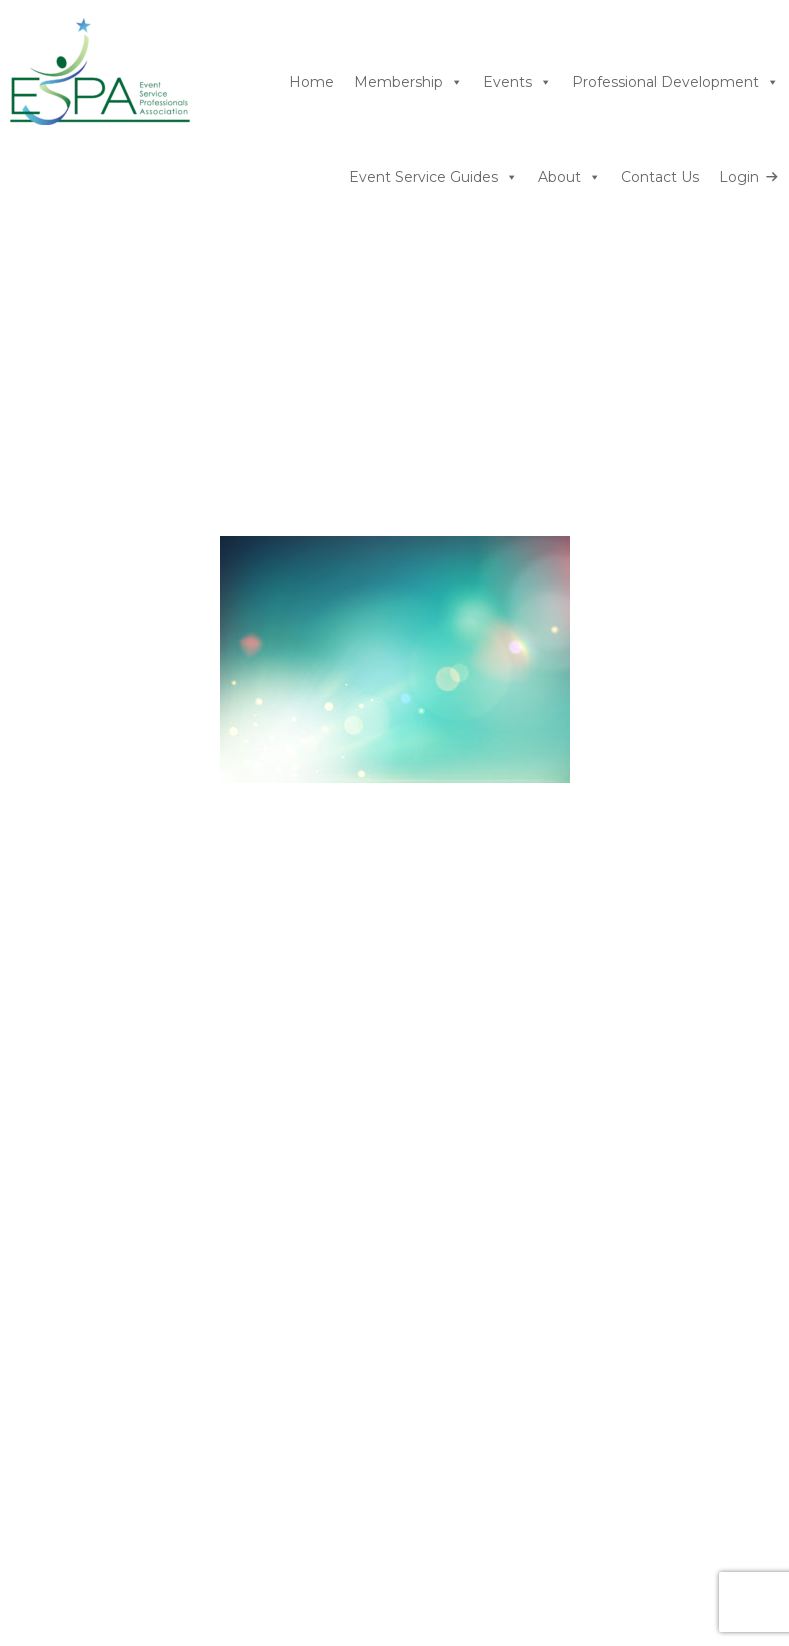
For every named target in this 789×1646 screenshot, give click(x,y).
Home (311, 82)
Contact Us (660, 177)
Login (739, 177)
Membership (408, 82)
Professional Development (675, 82)
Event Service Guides (433, 177)
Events (517, 82)
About (569, 177)
